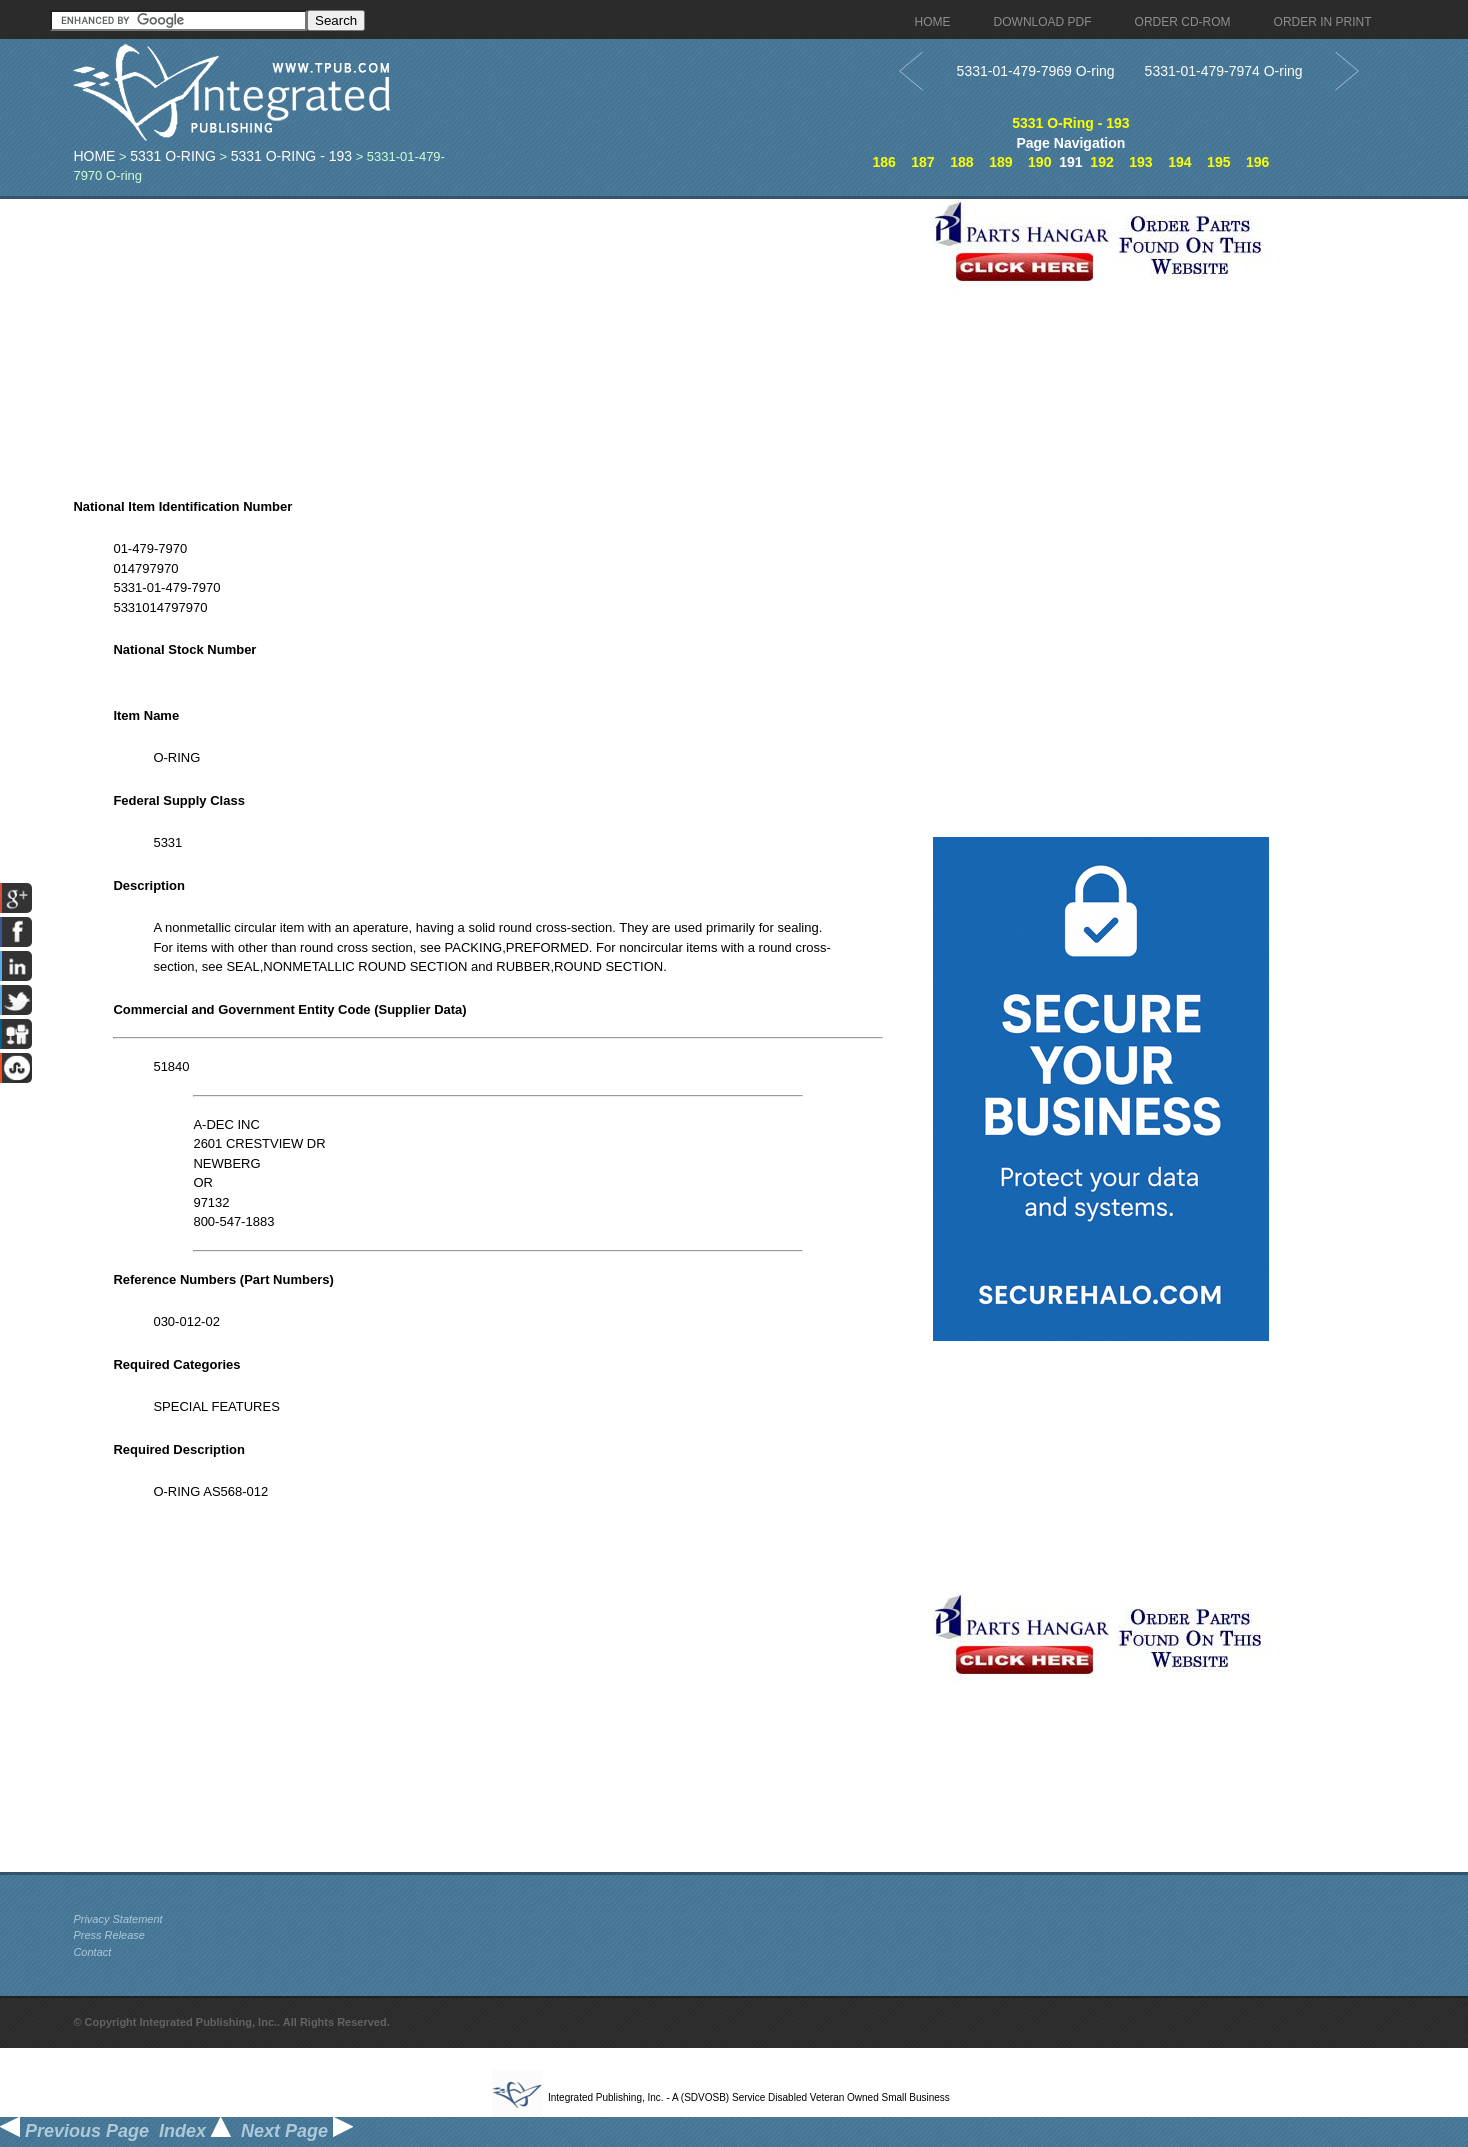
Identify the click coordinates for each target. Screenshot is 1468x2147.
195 (1218, 162)
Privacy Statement (117, 1919)
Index (195, 2131)
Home (94, 156)
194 (1179, 162)
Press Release (109, 1935)
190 (1039, 162)
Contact (92, 1952)
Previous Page (74, 2131)
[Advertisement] (498, 339)
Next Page (297, 2131)
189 (1000, 162)
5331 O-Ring (173, 156)
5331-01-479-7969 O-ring (1036, 71)
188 (961, 162)
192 (1101, 162)
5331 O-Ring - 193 (291, 156)
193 (1140, 162)
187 (922, 162)
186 (883, 162)
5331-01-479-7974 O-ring (1224, 71)
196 (1257, 162)
